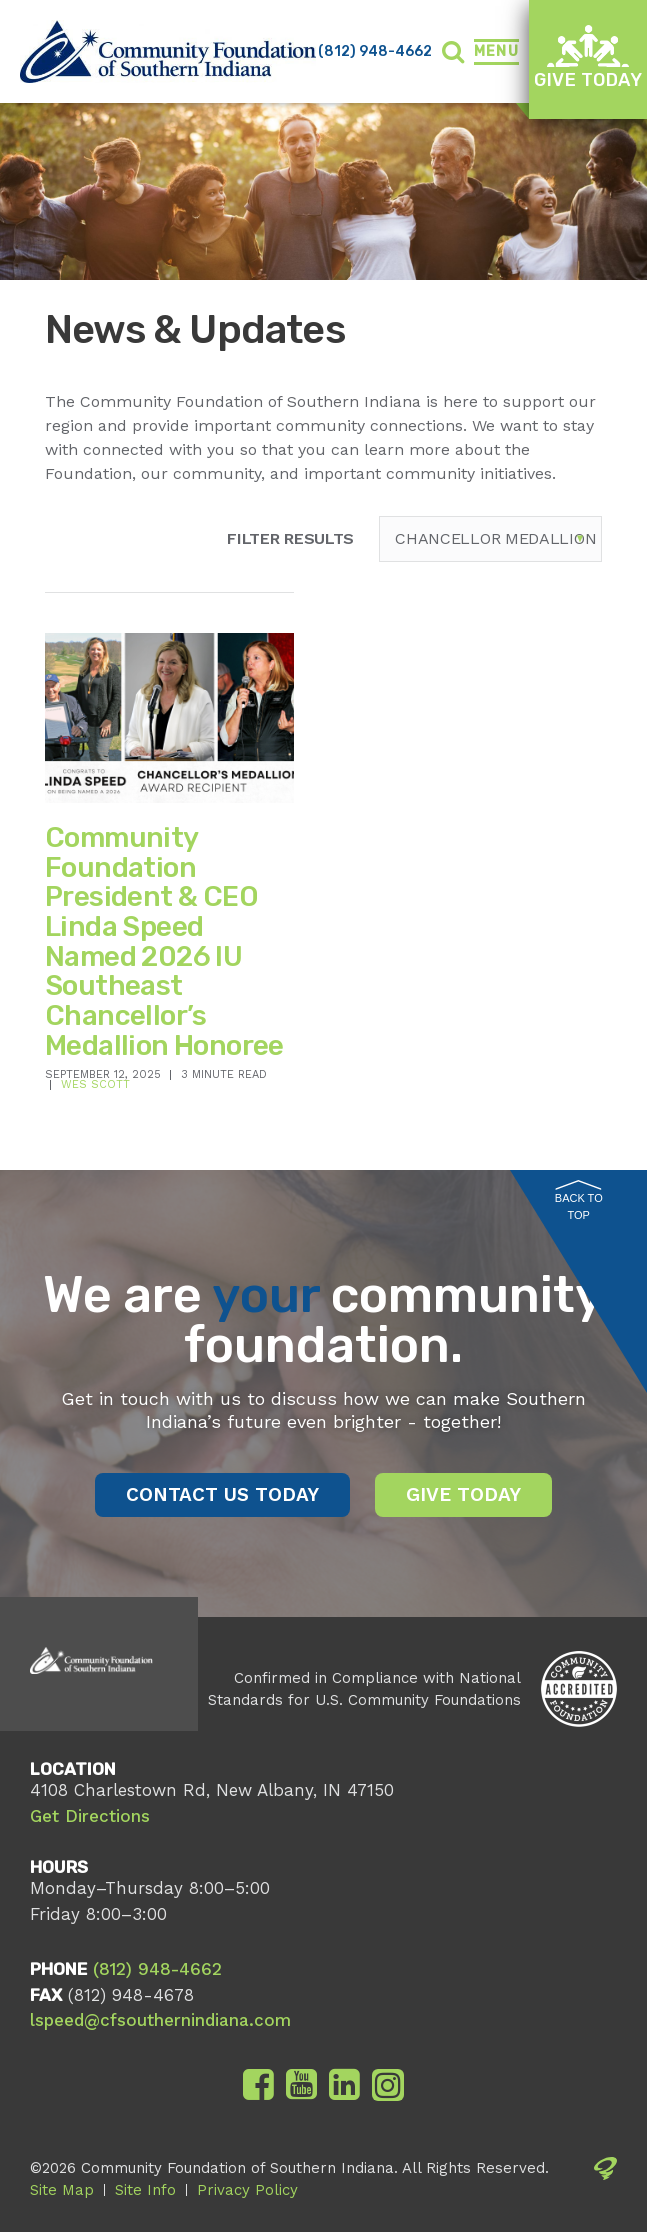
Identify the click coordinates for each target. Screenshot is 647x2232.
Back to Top (579, 1200)
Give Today (588, 57)
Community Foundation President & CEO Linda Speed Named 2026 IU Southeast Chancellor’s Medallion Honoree (164, 941)
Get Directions (90, 1816)
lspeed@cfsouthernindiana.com (160, 2020)
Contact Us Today (222, 1494)
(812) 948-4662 (375, 51)
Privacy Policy (247, 2190)
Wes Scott (95, 1084)
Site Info (145, 2190)
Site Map (62, 2190)
